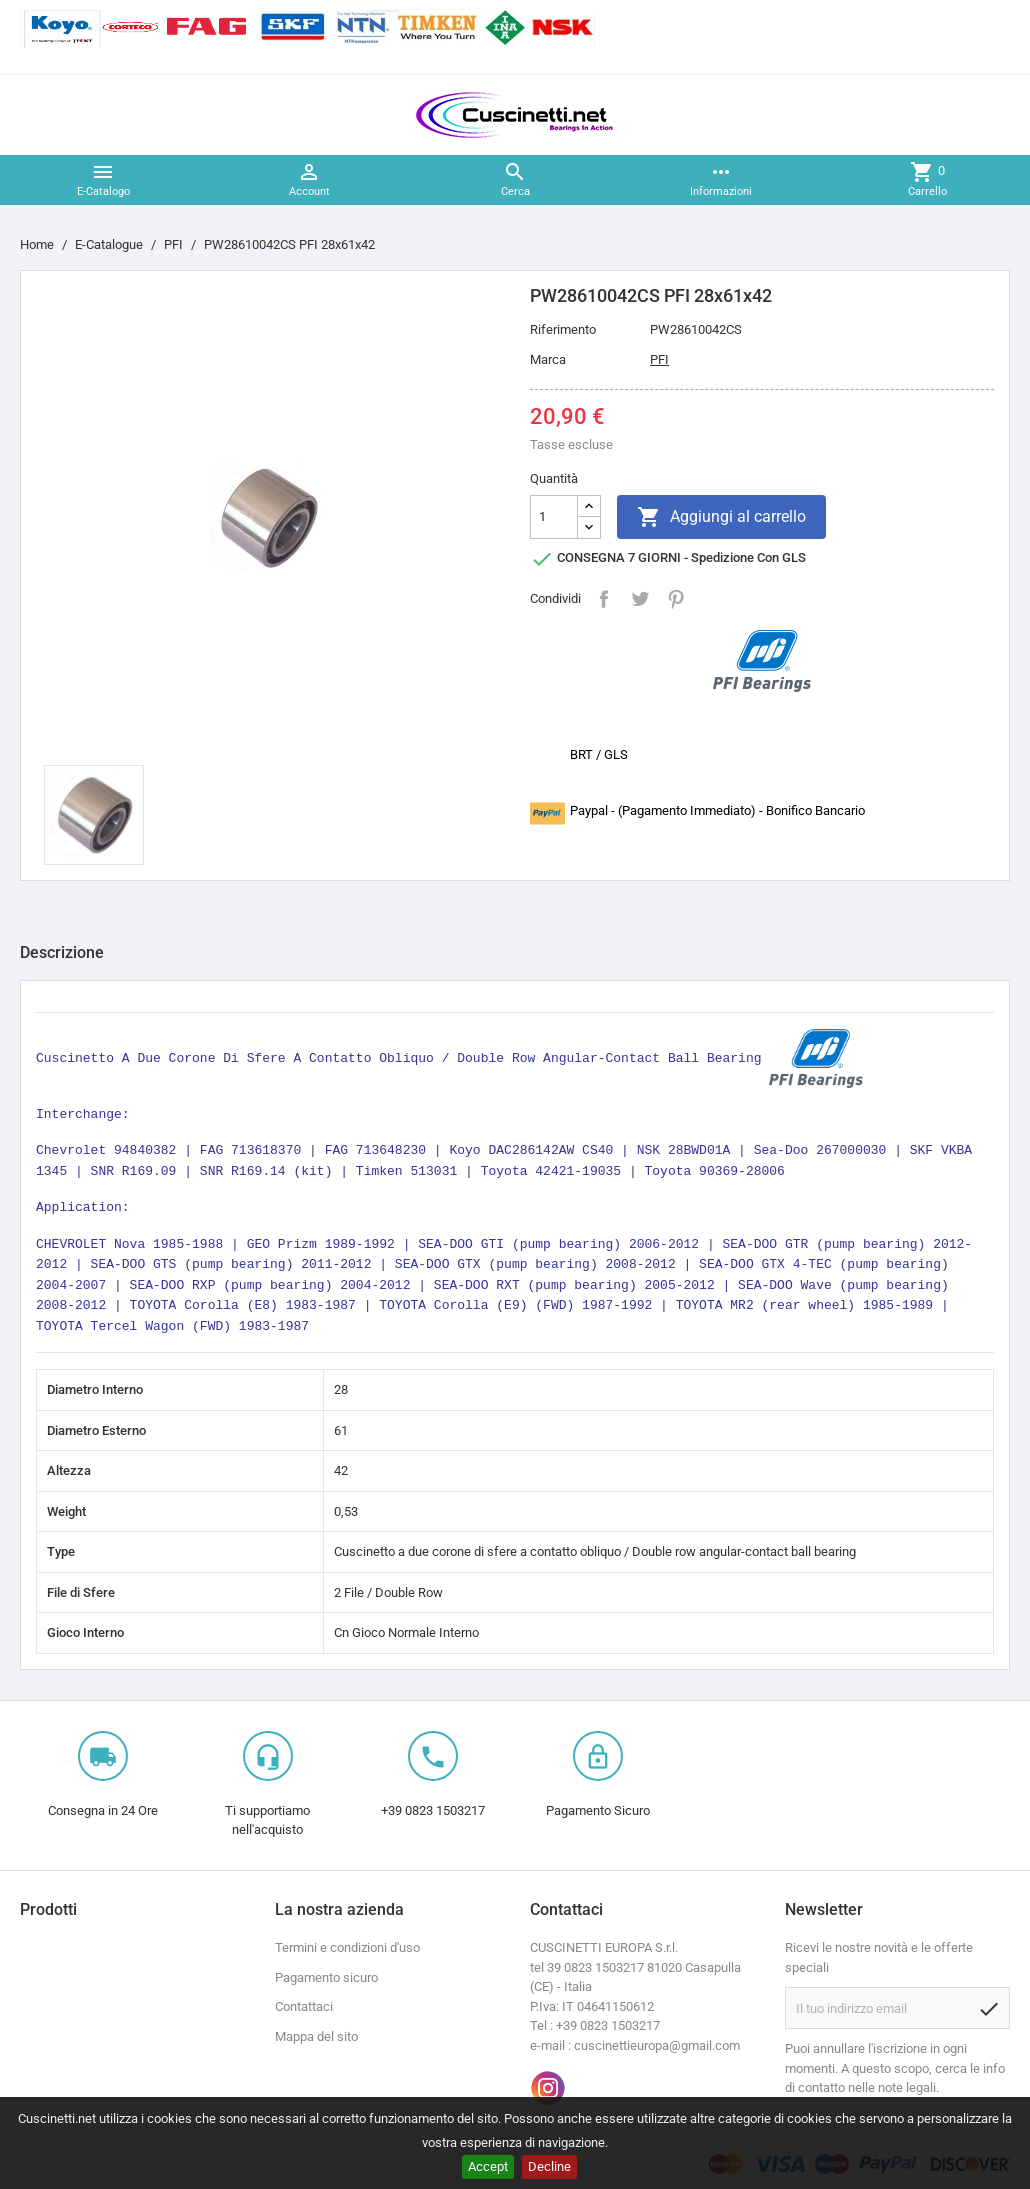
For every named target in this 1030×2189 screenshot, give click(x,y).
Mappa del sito (316, 2036)
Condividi (604, 599)
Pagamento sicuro (326, 1977)
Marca (548, 359)
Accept (488, 2166)
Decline (549, 2166)
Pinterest (676, 599)
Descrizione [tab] (62, 952)
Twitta (640, 599)
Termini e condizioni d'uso (347, 1947)
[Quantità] (554, 517)
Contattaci (304, 2006)
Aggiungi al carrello (721, 517)
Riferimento (563, 329)
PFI (659, 359)
